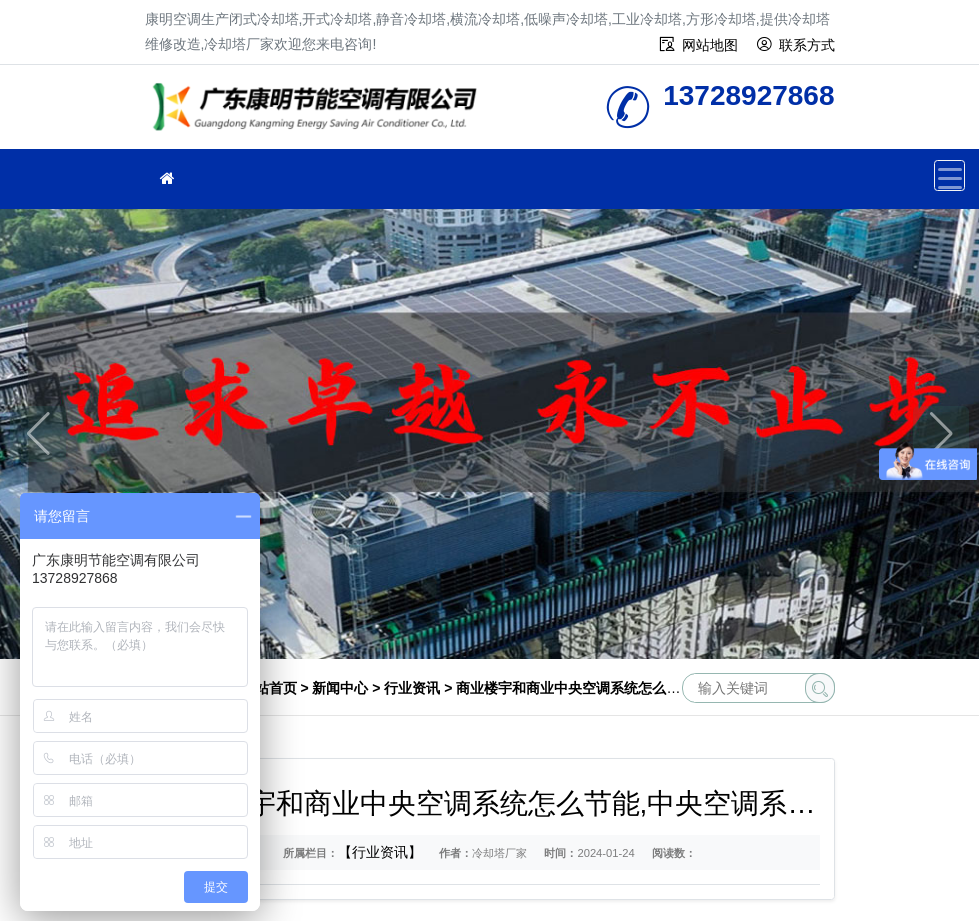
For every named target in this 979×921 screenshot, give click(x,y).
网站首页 (269, 688)
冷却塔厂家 (320, 113)
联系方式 (807, 45)
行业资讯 (412, 688)
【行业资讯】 (380, 852)
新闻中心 (340, 688)
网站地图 (710, 45)
